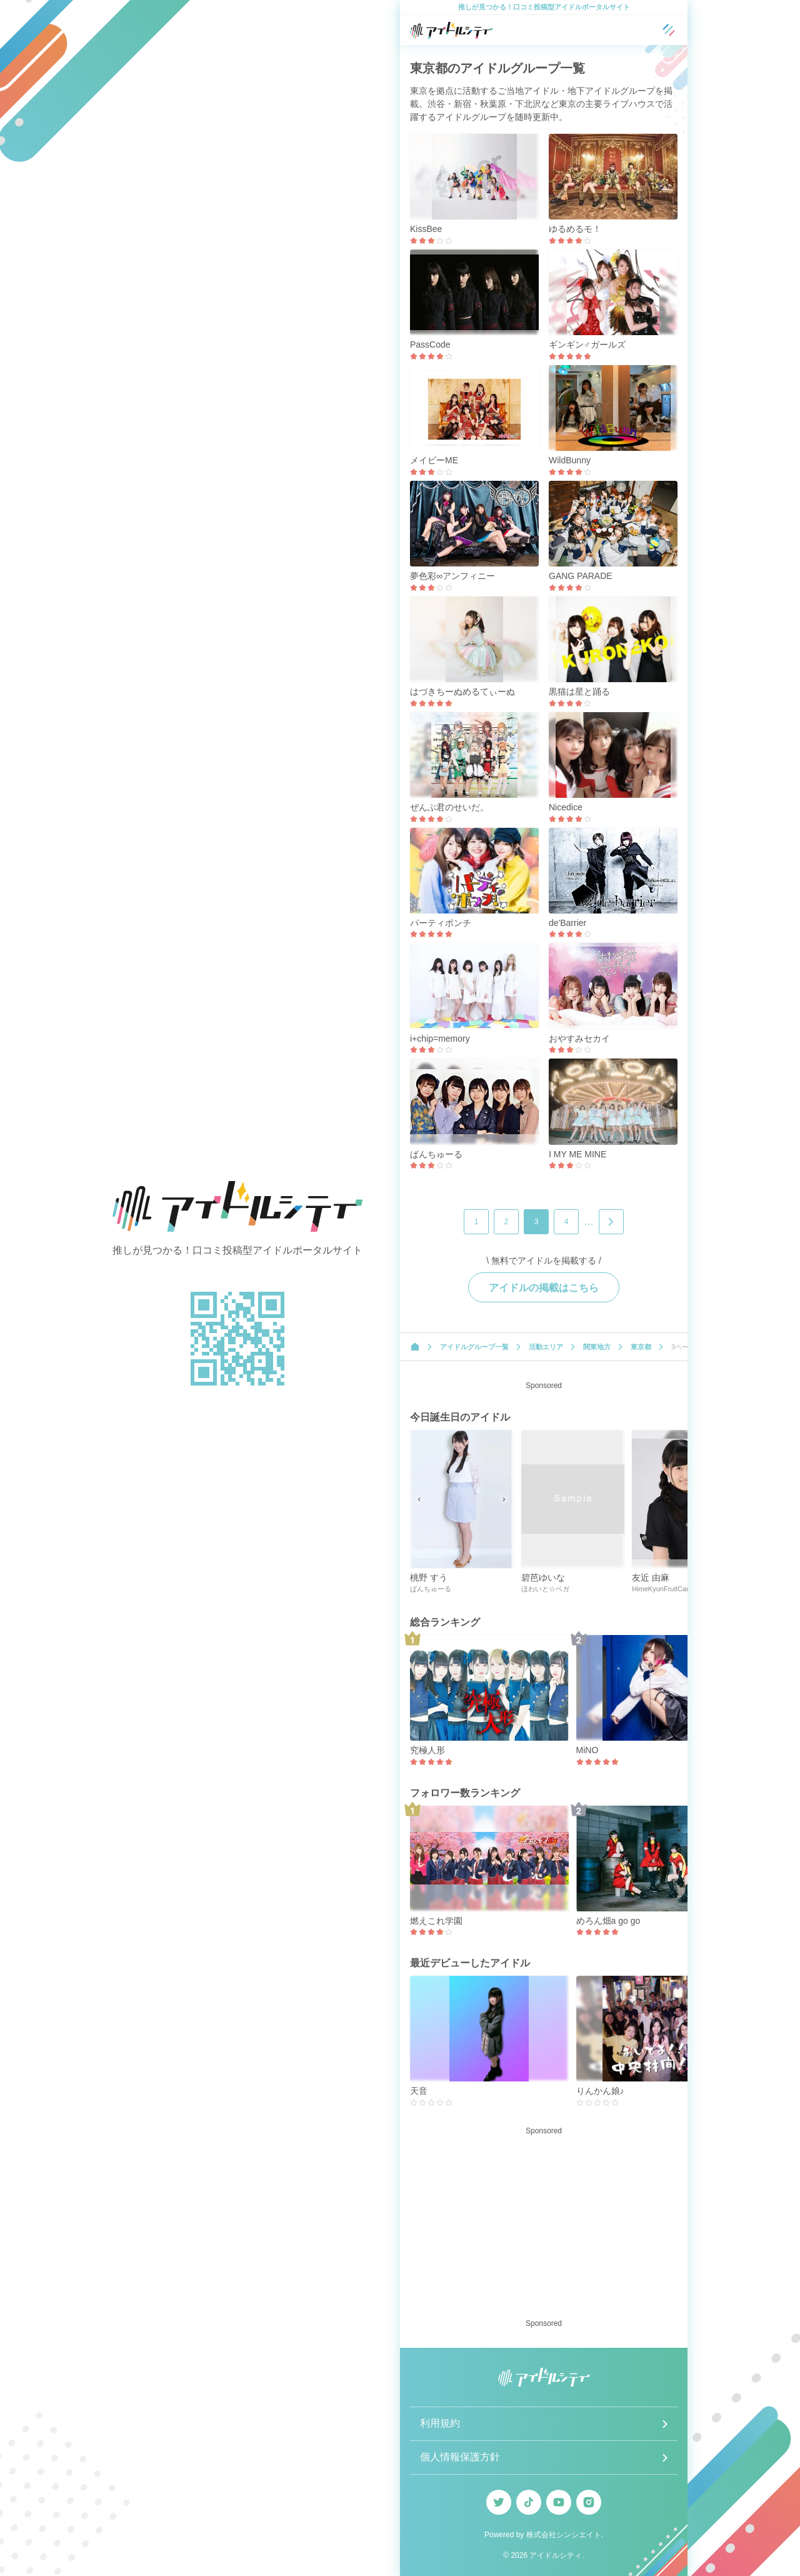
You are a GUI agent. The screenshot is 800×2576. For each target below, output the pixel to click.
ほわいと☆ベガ (545, 1588)
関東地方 (597, 1347)
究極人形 (427, 1750)
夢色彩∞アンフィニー (452, 576)
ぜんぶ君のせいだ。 (449, 807)
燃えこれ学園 (436, 1921)
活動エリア (546, 1347)
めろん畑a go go (608, 1921)
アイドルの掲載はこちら (544, 1287)
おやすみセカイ (579, 1039)
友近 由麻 (650, 1577)
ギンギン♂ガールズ (587, 345)
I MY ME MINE (577, 1154)
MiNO (587, 1750)
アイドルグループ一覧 (474, 1347)
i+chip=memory (440, 1039)
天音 (419, 2091)
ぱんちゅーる (436, 1154)
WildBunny (570, 460)
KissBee (426, 229)
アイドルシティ (555, 2555)
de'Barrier (567, 923)
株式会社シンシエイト (563, 2534)
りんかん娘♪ (600, 2091)
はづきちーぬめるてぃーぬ (462, 692)
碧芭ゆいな (543, 1577)
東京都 (641, 1347)
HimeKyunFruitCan (661, 1588)
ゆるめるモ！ (575, 229)
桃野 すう (429, 1577)
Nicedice (565, 807)
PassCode (430, 345)
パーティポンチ (440, 923)
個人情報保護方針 (460, 2457)
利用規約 (440, 2423)
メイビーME (434, 460)
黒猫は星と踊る (579, 692)
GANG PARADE (580, 576)
